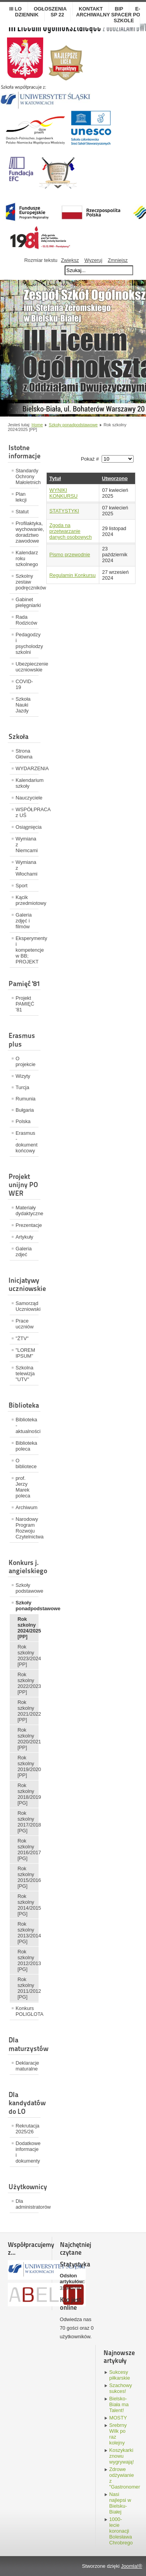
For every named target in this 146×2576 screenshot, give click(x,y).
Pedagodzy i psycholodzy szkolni (27, 643)
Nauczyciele (27, 798)
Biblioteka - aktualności (27, 1425)
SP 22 (57, 15)
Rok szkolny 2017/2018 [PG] (28, 1822)
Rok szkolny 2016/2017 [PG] (28, 1849)
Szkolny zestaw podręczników (27, 582)
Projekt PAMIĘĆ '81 (25, 1004)
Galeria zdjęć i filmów (24, 920)
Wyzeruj (93, 260)
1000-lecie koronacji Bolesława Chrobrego (121, 2531)
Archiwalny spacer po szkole (108, 17)
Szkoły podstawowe (27, 1588)
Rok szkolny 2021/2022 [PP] (28, 1711)
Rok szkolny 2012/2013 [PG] (28, 1960)
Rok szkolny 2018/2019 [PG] (28, 1794)
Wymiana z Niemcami (27, 844)
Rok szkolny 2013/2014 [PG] (28, 1932)
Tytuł (55, 478)
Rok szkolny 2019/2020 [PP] (28, 1766)
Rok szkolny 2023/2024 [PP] (28, 1655)
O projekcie (25, 1061)
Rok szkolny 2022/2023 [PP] (28, 1683)
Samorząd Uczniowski (27, 1306)
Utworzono (115, 478)
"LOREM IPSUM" (25, 1353)
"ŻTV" (22, 1338)
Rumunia (25, 1099)
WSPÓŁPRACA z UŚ (27, 812)
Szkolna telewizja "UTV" (25, 1373)
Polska (23, 1121)
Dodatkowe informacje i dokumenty (27, 2152)
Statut (22, 511)
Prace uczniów (24, 1324)
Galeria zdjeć (24, 1251)
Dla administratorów (27, 2204)
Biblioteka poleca (26, 1446)
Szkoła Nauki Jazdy (23, 705)
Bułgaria (25, 1110)
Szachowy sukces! (120, 2388)
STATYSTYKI (64, 511)
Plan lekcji (21, 497)
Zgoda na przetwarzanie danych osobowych (70, 531)
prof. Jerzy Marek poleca (23, 1487)
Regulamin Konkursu (72, 575)
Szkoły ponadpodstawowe (73, 424)
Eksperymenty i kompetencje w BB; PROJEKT (27, 950)
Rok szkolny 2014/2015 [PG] (28, 1905)
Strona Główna (24, 754)
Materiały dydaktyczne (27, 1210)
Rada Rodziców (26, 620)
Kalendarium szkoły (27, 783)
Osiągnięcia (27, 827)
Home (37, 424)
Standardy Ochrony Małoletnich (27, 476)
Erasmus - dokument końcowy (26, 1142)
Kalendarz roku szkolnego (27, 558)
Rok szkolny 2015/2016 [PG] (28, 1877)
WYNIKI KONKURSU (63, 493)
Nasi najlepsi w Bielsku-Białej (120, 2503)
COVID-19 (24, 684)
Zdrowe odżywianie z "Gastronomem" (121, 2478)
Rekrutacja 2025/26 (27, 2129)
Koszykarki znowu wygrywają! (121, 2456)
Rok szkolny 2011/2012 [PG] (28, 1988)
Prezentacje (27, 1225)
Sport (22, 885)
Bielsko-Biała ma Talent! (119, 2404)
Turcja (22, 1087)
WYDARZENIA (27, 768)
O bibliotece (26, 1463)
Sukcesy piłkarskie (119, 2375)
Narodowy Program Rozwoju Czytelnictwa (27, 1528)
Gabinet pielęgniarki (27, 602)
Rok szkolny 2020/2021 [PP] (28, 1738)
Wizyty (23, 1076)
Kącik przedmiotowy (27, 900)
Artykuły (24, 1237)
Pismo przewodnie (69, 554)
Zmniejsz (118, 260)
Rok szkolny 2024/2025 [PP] (28, 1628)
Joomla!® (131, 2566)
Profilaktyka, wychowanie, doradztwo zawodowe (27, 532)
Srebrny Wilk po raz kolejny (118, 2434)
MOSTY (118, 2418)
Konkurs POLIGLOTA (27, 2011)
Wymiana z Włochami (26, 868)
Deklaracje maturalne (27, 2066)
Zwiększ (70, 260)
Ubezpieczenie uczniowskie (27, 667)
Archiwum (26, 1507)
